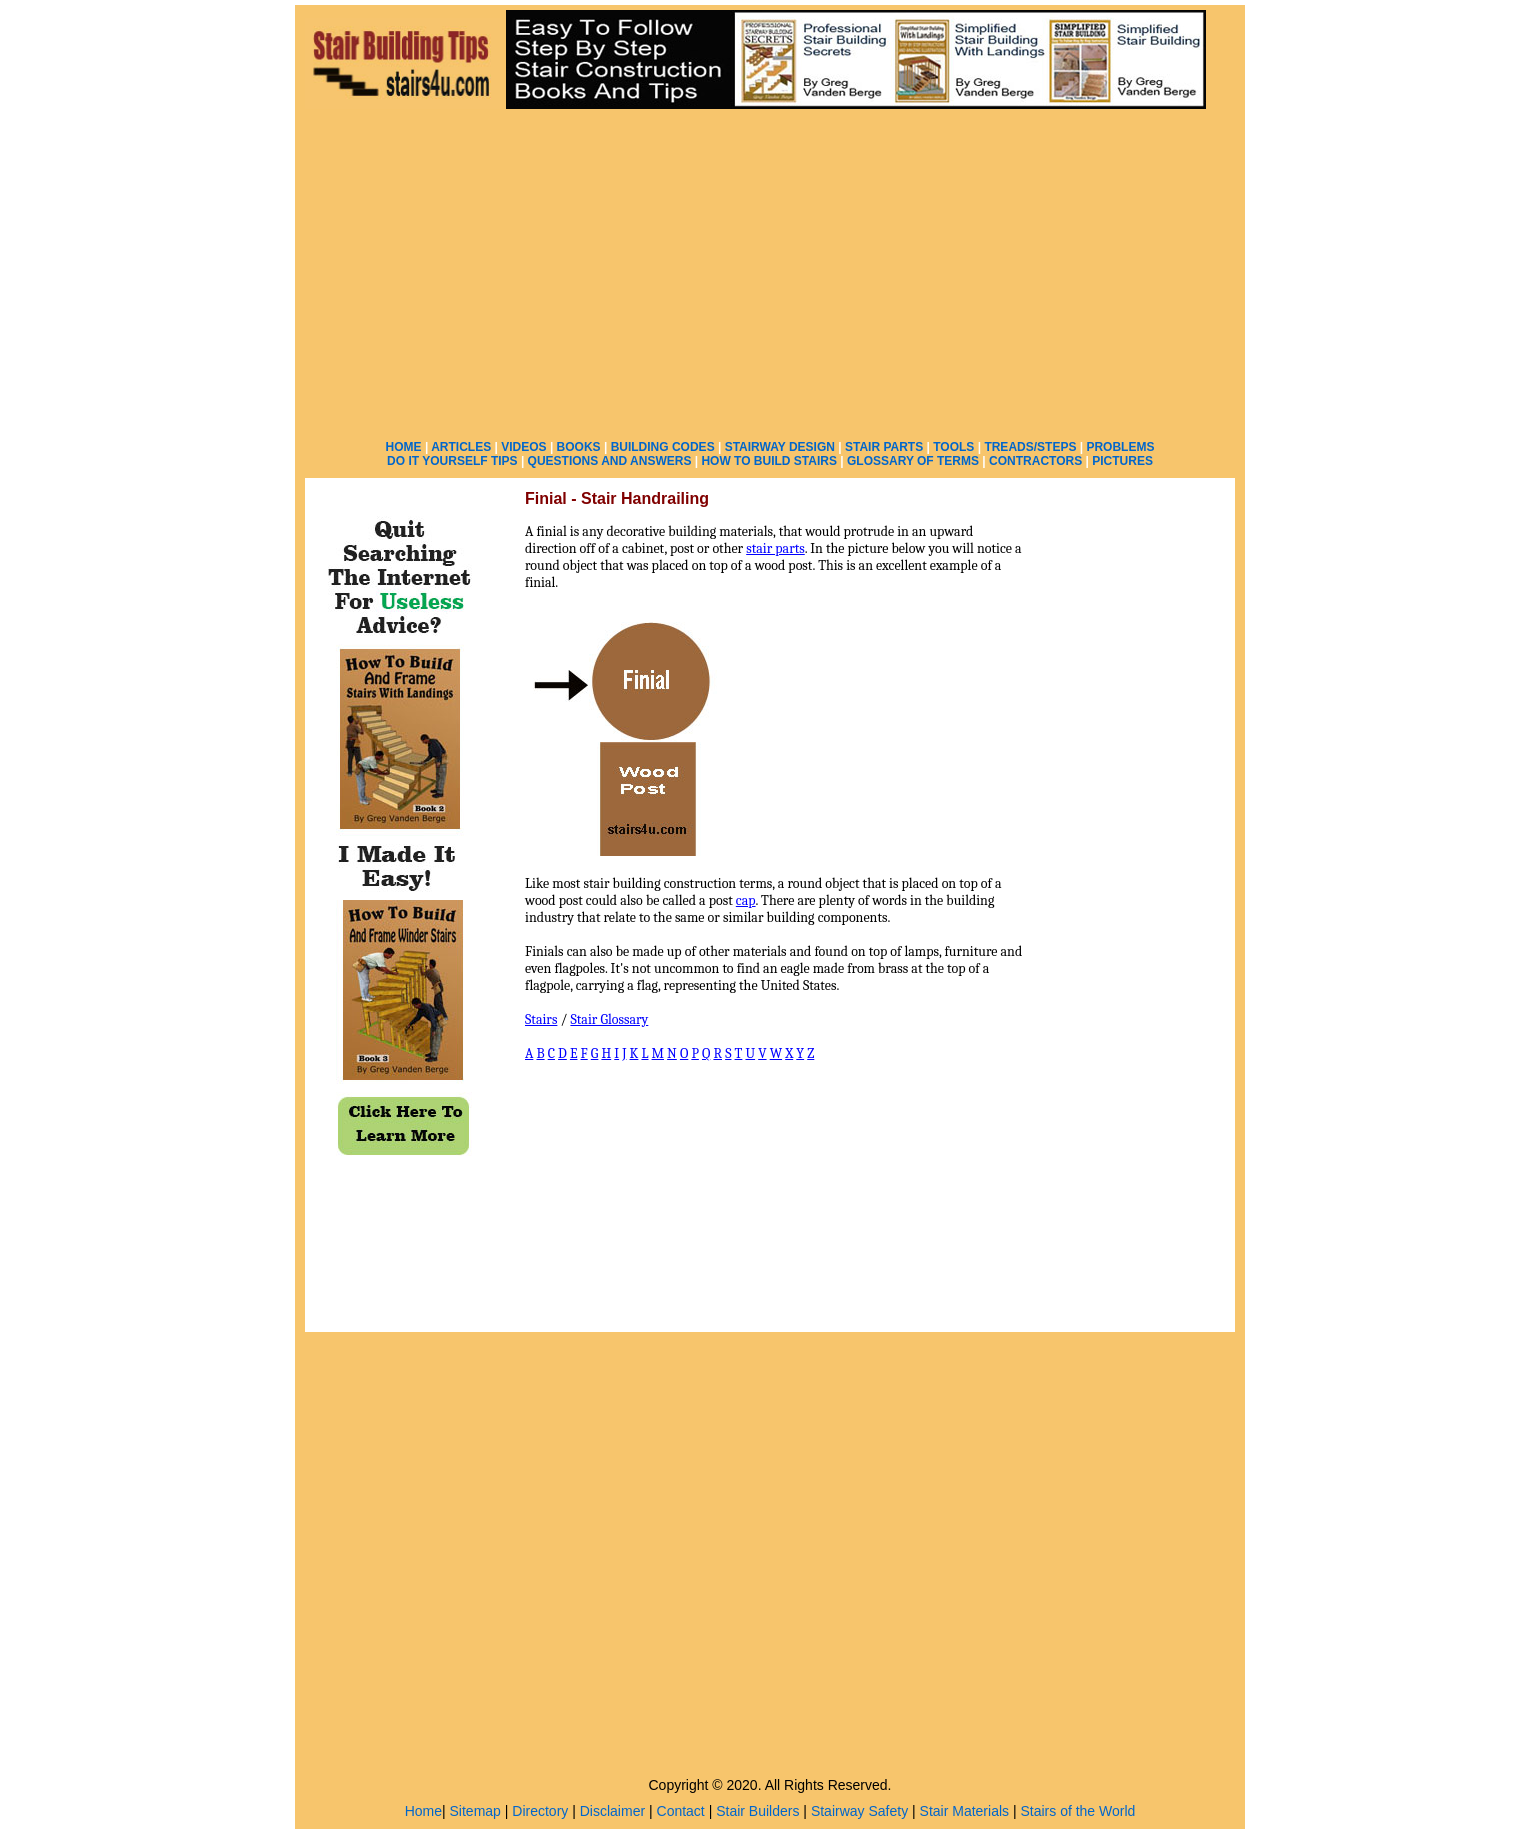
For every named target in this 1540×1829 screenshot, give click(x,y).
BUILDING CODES (663, 447)
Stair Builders (757, 1811)
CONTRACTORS (1035, 461)
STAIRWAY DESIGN (780, 447)
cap (746, 900)
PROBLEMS (1120, 447)
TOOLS (953, 447)
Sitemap (475, 1811)
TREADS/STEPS (1030, 447)
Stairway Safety (859, 1811)
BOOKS (579, 447)
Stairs (541, 1019)
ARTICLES (461, 447)
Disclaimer (612, 1811)
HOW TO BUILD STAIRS (769, 461)
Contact (681, 1811)
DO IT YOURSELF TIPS (452, 461)
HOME (404, 447)
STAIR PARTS (884, 447)
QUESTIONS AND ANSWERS (610, 461)
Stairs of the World (1077, 1811)
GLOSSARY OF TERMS (913, 461)
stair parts (775, 548)
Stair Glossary (609, 1019)
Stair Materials (964, 1811)
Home (423, 1811)
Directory (540, 1811)
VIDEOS (523, 447)
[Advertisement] (770, 270)
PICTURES (1122, 461)
